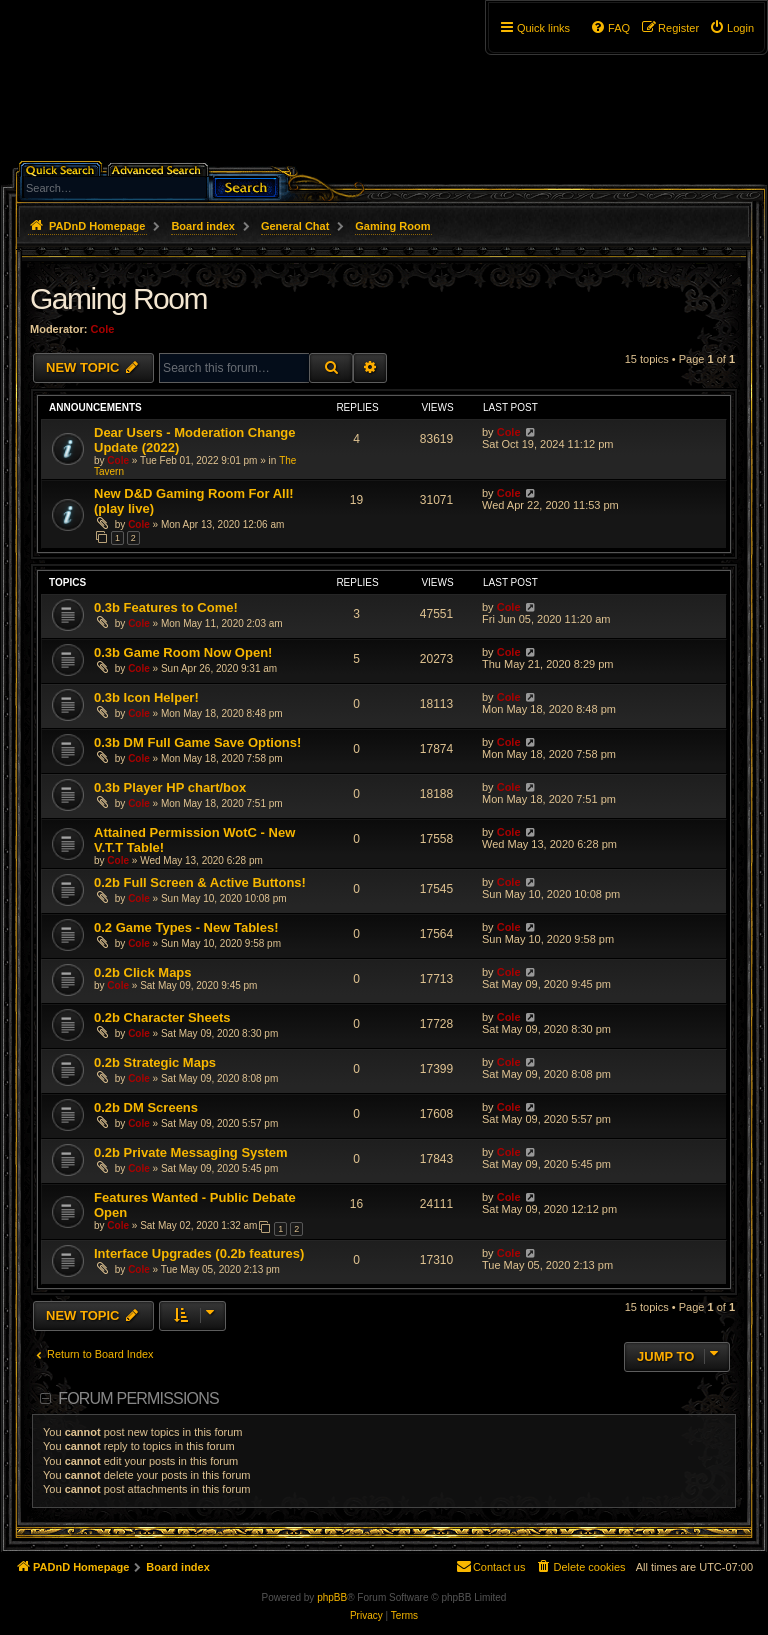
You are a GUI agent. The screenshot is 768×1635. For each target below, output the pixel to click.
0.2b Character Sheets (162, 1017)
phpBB (332, 1597)
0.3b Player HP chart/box (170, 787)
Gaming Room (118, 298)
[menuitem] (731, 28)
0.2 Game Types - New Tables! (186, 927)
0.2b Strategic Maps (155, 1062)
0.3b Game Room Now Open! (183, 652)
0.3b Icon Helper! (146, 697)
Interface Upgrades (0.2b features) (199, 1253)
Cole (103, 329)
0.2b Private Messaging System (191, 1152)
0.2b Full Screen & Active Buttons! (200, 882)
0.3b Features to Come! (166, 607)
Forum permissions (138, 1398)
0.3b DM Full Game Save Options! (197, 742)
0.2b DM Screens (146, 1107)
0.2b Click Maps (143, 972)
